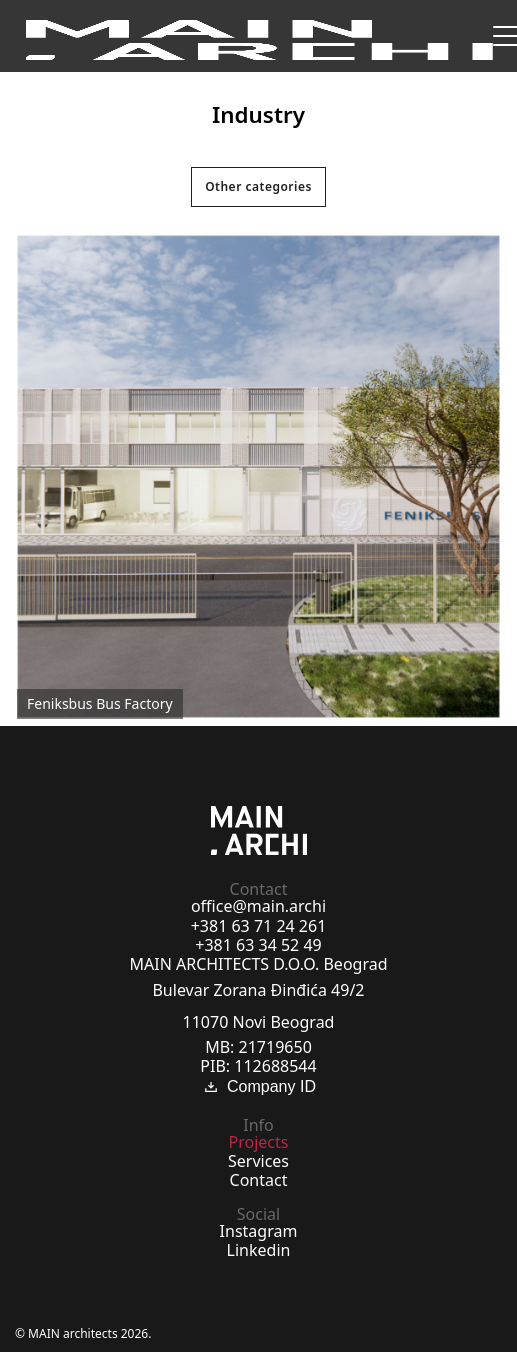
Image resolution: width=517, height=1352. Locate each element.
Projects (259, 1142)
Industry (258, 114)
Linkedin (259, 1250)
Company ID (258, 1087)
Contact (259, 1180)
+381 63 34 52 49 (258, 945)
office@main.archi (258, 906)
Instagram (259, 1231)
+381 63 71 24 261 (259, 926)
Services (258, 1161)
